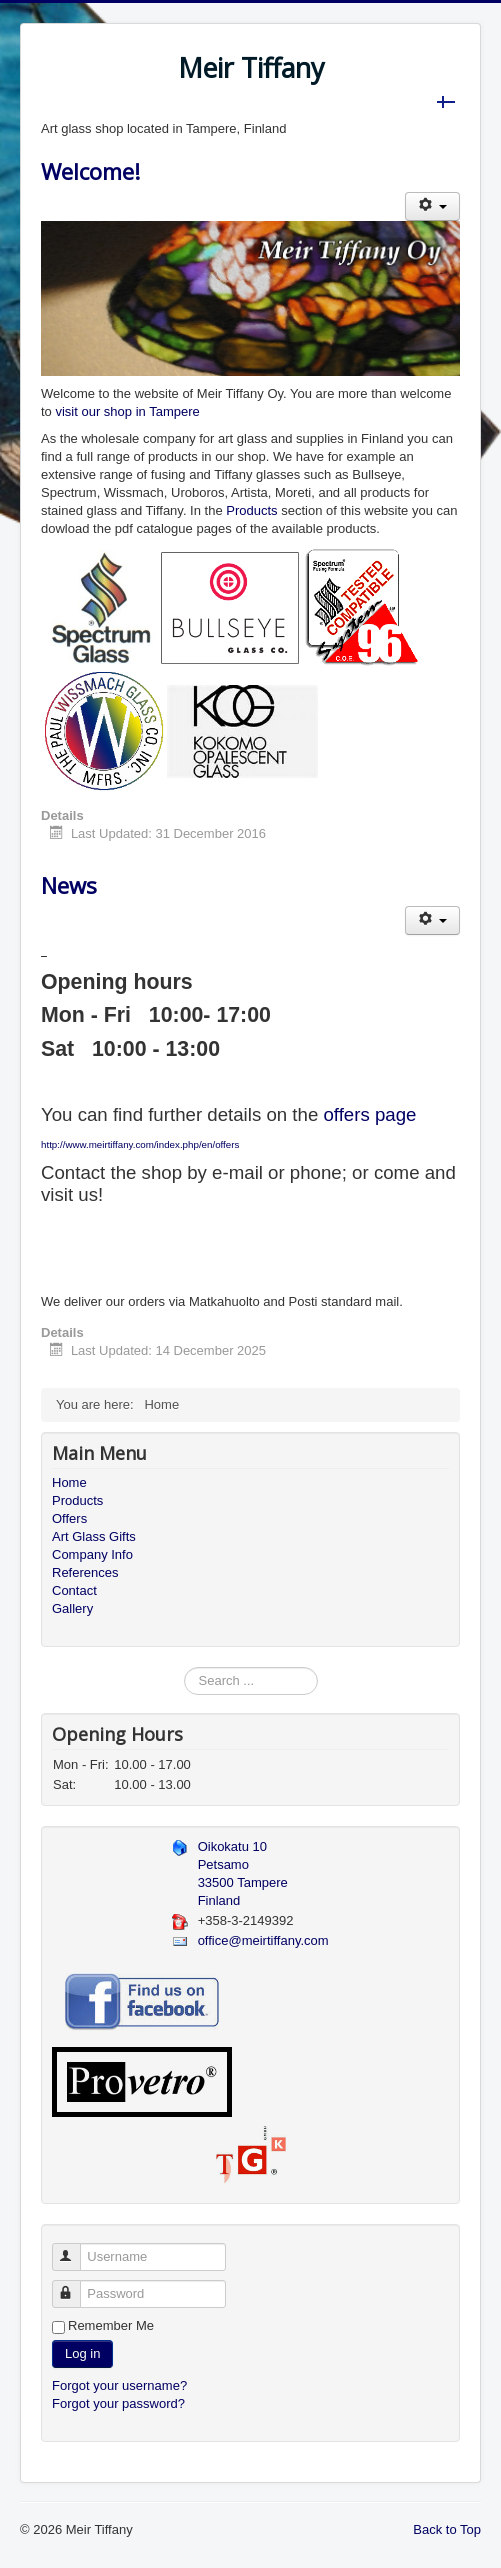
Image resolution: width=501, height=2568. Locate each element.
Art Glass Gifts (94, 1536)
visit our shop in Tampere (127, 411)
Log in (82, 2353)
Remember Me (111, 2325)
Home (69, 1482)
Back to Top (447, 2529)
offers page (369, 1114)
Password (75, 2285)
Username (75, 2248)
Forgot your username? (119, 2385)
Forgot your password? (118, 2403)
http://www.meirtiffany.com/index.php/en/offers (140, 1144)
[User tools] (432, 206)
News (69, 885)
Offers (69, 1518)
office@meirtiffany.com (263, 1940)
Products (251, 510)
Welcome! (90, 171)
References (85, 1572)
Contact (74, 1590)
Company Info (92, 1554)
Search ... (184, 1667)
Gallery (72, 1608)
